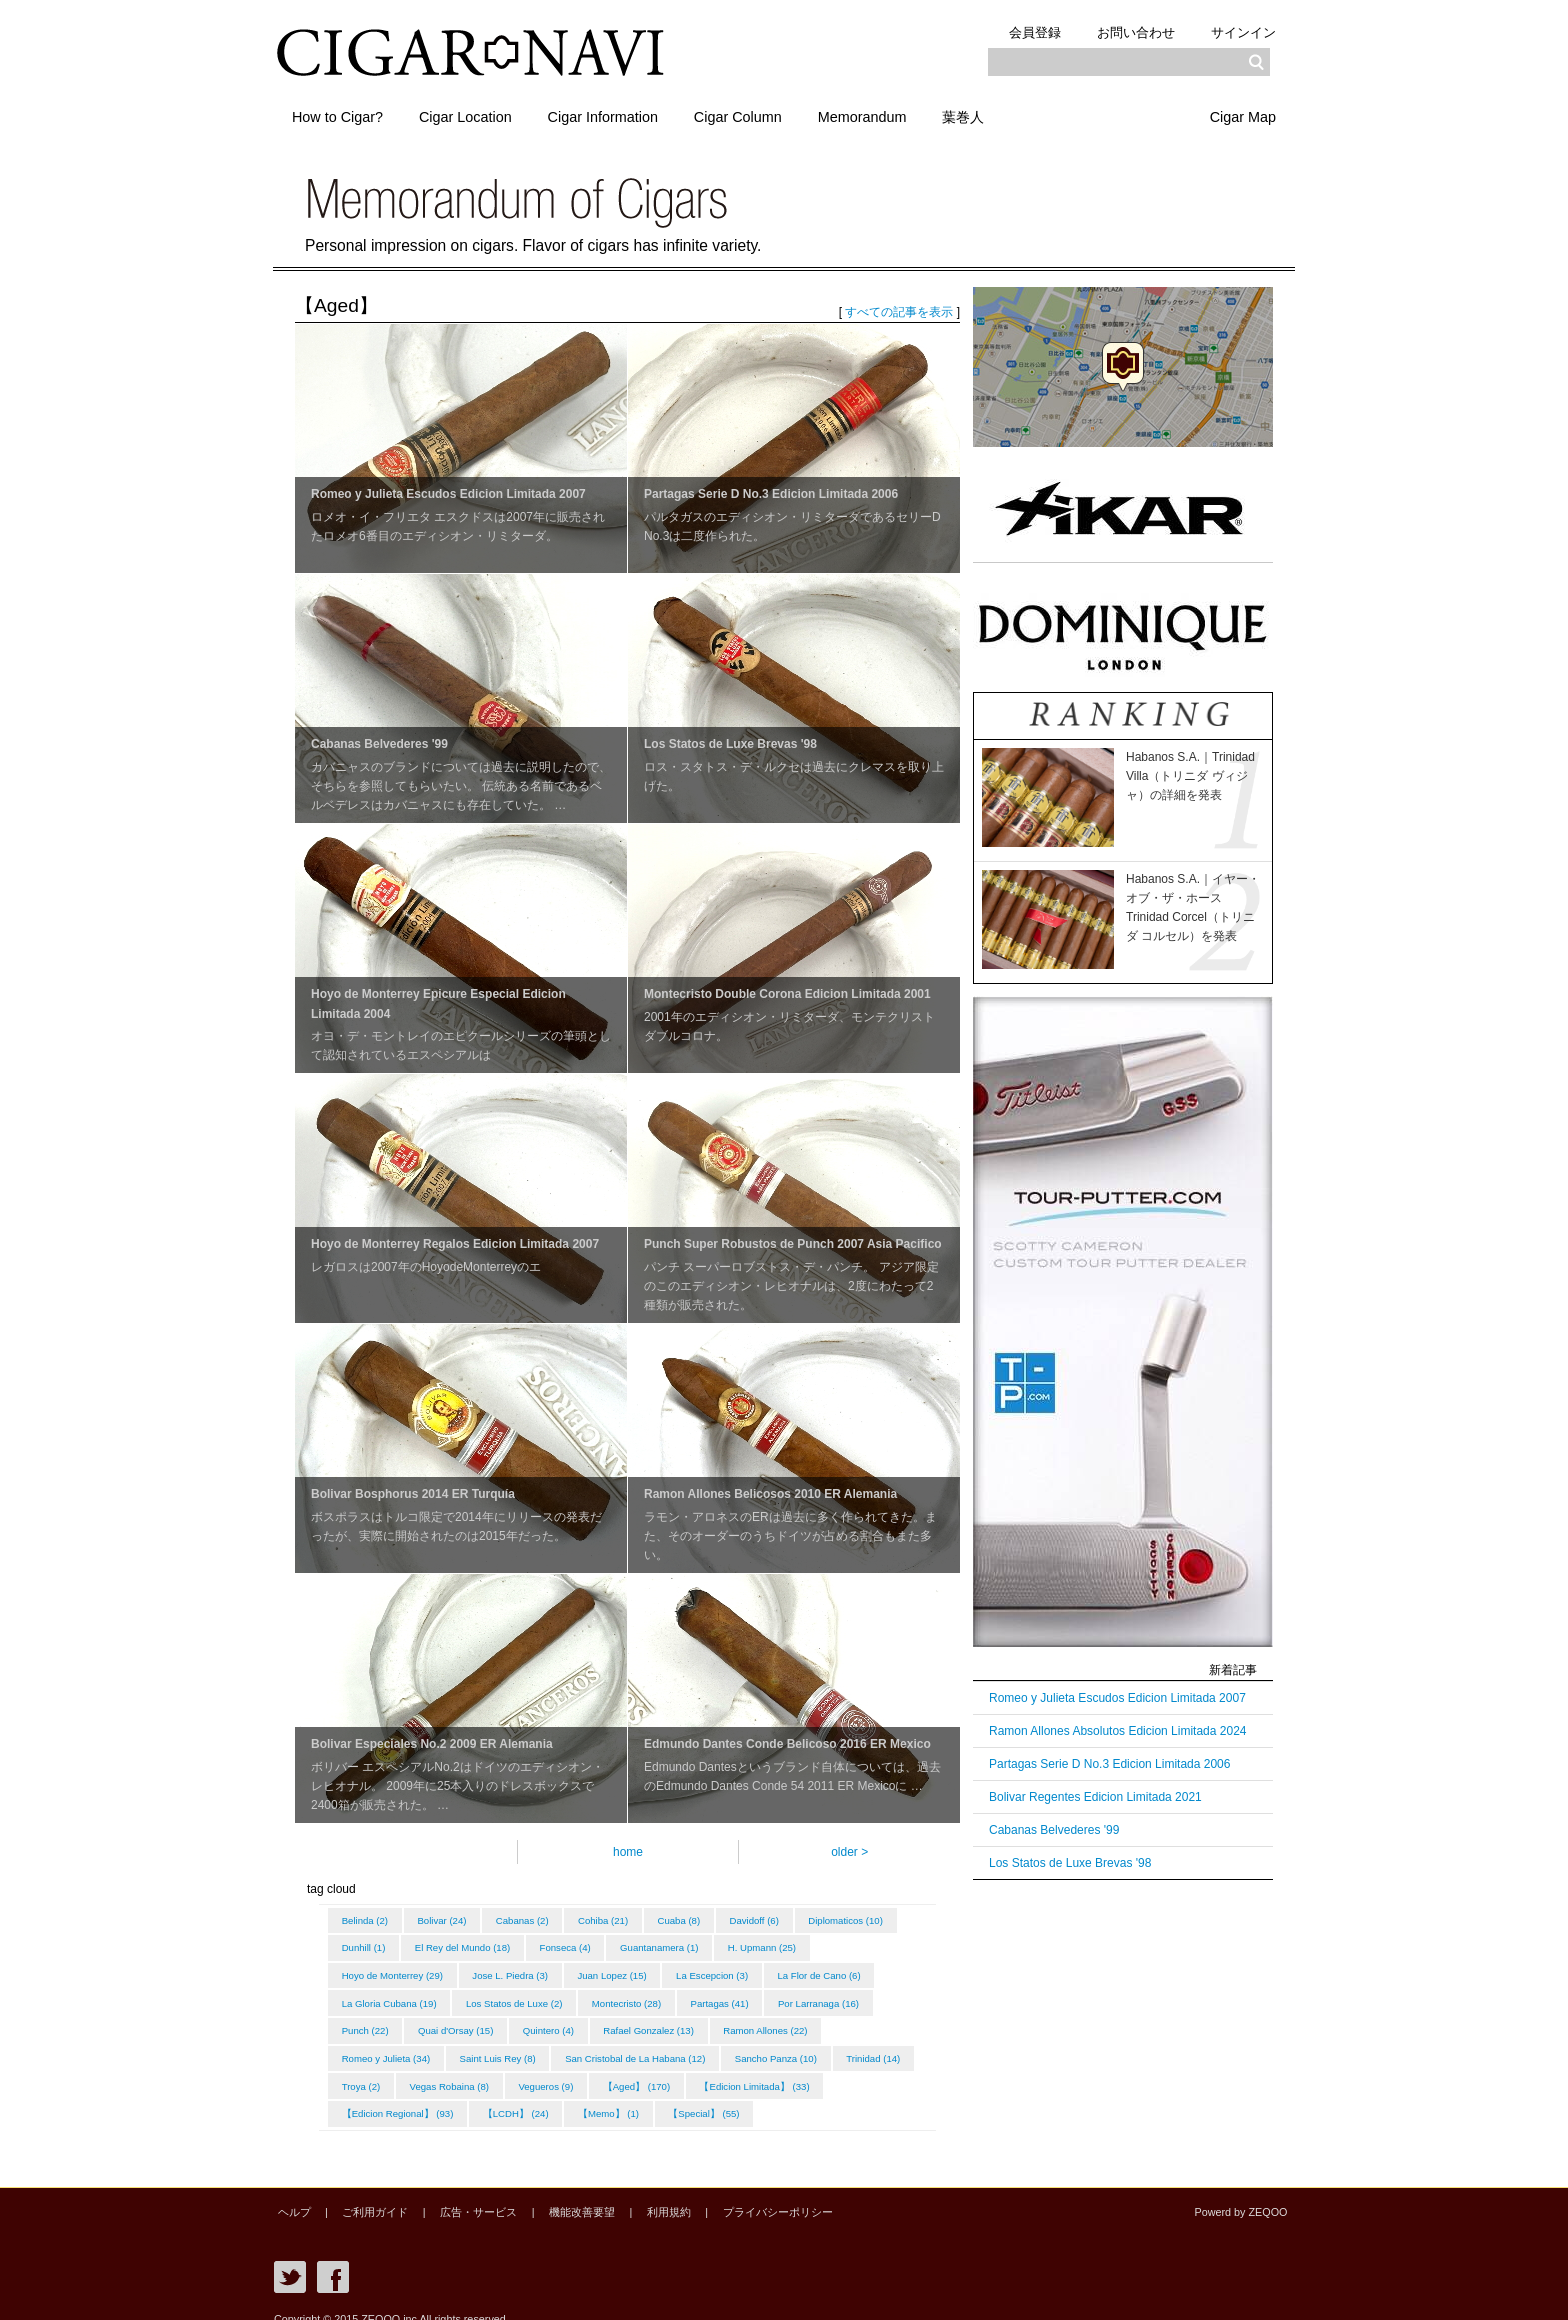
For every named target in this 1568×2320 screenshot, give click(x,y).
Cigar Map (1239, 113)
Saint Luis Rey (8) (623, 2045)
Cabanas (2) (533, 1919)
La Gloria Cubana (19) (508, 1995)
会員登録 (1015, 31)
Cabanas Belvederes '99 (1054, 1830)
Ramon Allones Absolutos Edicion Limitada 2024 (1118, 1731)
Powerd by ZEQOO (1244, 2193)
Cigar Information (623, 113)
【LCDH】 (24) (667, 2096)
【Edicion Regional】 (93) (544, 2096)
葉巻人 (1008, 113)
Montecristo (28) (755, 1995)
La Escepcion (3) (831, 1969)
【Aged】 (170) (856, 2071)
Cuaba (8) (699, 1919)
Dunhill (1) (475, 1944)
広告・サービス (461, 2193)
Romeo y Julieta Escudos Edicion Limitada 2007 (1117, 1698)
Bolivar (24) (448, 1919)
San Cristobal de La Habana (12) (765, 2045)
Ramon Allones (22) (386, 2045)
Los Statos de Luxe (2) (638, 1995)
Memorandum (898, 113)
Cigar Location (477, 113)
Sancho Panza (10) (385, 2071)
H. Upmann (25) (378, 1969)
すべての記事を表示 (899, 312)
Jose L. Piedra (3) (620, 1969)
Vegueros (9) (761, 2071)
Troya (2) (567, 2071)
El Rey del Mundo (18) (577, 1944)
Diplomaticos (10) (381, 1944)
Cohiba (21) (619, 1919)
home (628, 1852)
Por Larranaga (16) (384, 2020)
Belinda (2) (367, 1919)
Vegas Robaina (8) (660, 2071)
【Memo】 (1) (764, 2096)
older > (849, 1852)
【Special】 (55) (864, 2096)
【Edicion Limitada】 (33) (399, 2096)
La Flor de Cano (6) (385, 1995)
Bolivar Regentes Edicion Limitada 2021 (1095, 1797)
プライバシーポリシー (739, 2193)
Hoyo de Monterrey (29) (496, 1969)
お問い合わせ (1124, 31)
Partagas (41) (853, 1995)
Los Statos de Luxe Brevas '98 (1070, 1863)
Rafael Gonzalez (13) (780, 2020)
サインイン (1239, 31)
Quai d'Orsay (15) (577, 2020)
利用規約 (637, 2193)
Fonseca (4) (685, 1944)
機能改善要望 (557, 2193)
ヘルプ (290, 2193)
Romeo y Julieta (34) (506, 2045)
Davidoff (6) (779, 1919)
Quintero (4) (674, 2020)
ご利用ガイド (365, 2193)
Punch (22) (482, 2020)
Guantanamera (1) (784, 1944)
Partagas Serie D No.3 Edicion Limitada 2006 (1109, 1764)
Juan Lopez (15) (725, 1969)
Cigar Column (766, 113)
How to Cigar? (341, 113)
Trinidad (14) (487, 2071)
